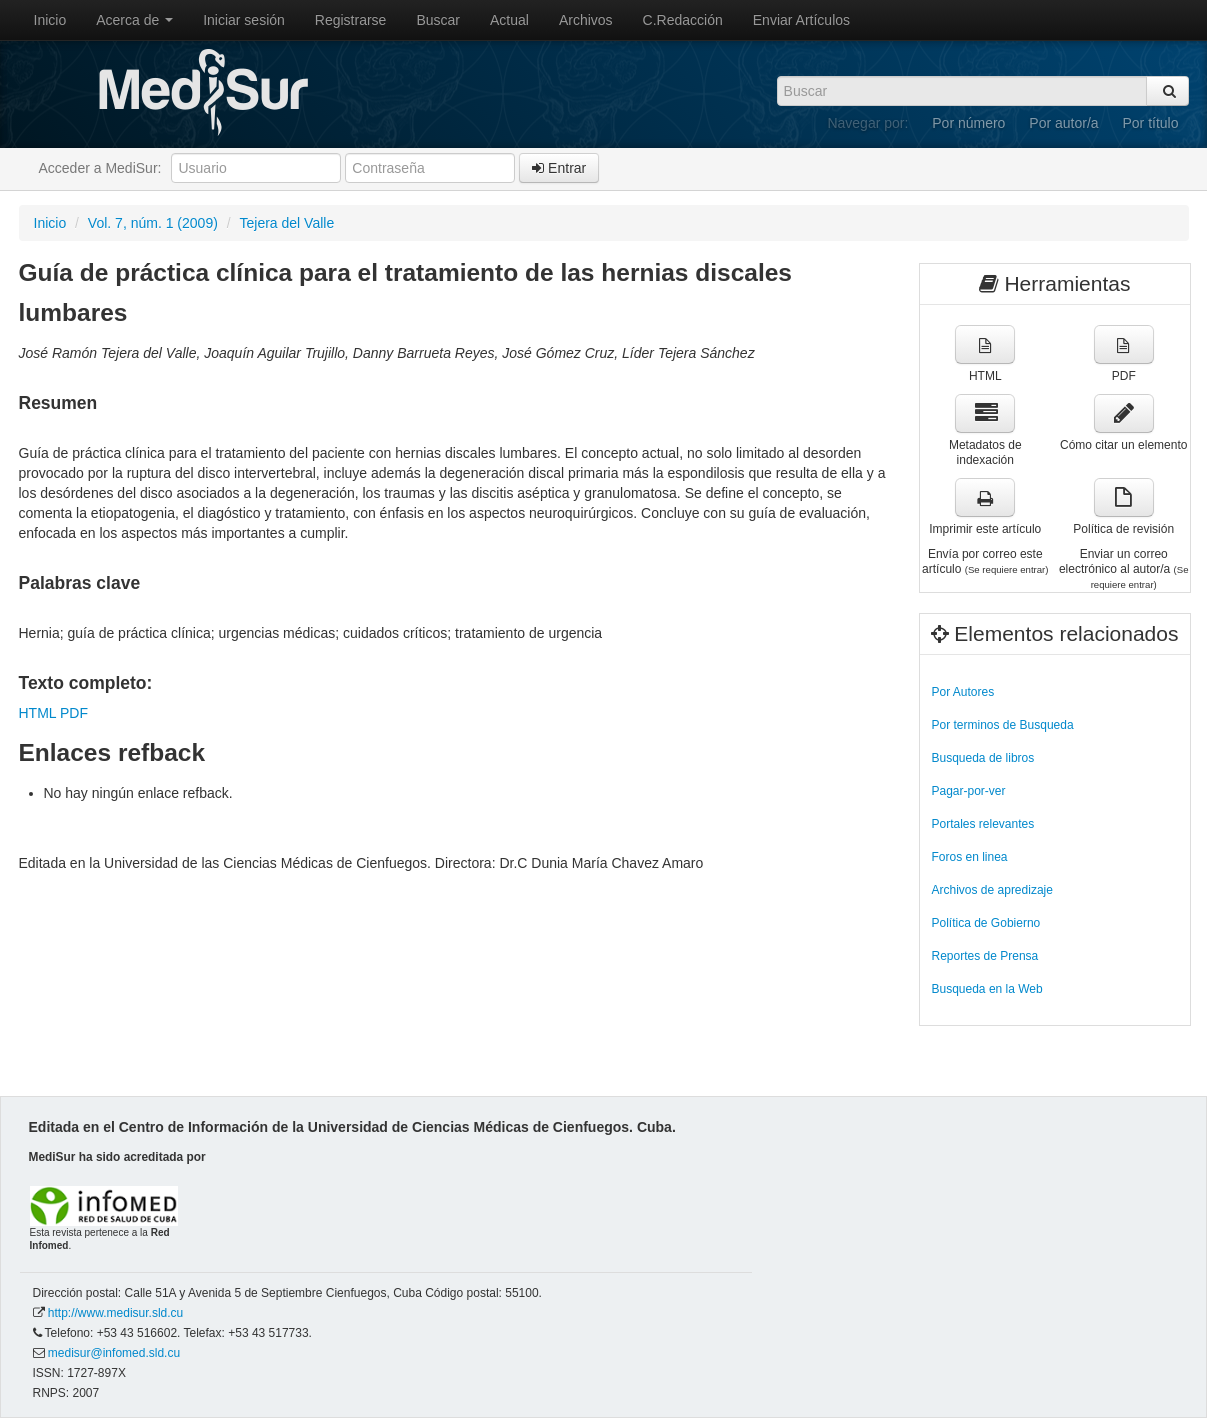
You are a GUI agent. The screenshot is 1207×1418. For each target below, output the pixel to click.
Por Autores (963, 692)
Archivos (586, 20)
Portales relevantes (983, 824)
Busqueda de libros (983, 758)
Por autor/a (1063, 123)
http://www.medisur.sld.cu (115, 1313)
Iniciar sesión (244, 20)
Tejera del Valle (287, 223)
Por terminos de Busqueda (1003, 725)
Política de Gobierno (986, 923)
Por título (1150, 123)
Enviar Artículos (801, 20)
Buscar (438, 20)
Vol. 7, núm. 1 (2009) (153, 223)
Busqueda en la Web (987, 989)
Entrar (559, 168)
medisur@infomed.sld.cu (114, 1353)
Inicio (50, 20)
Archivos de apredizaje (992, 890)
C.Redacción (683, 20)
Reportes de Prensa (985, 956)
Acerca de (134, 20)
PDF (74, 713)
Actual (509, 20)
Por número (968, 123)
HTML (38, 713)
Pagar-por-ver (969, 791)
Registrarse (351, 20)
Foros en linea (970, 857)
